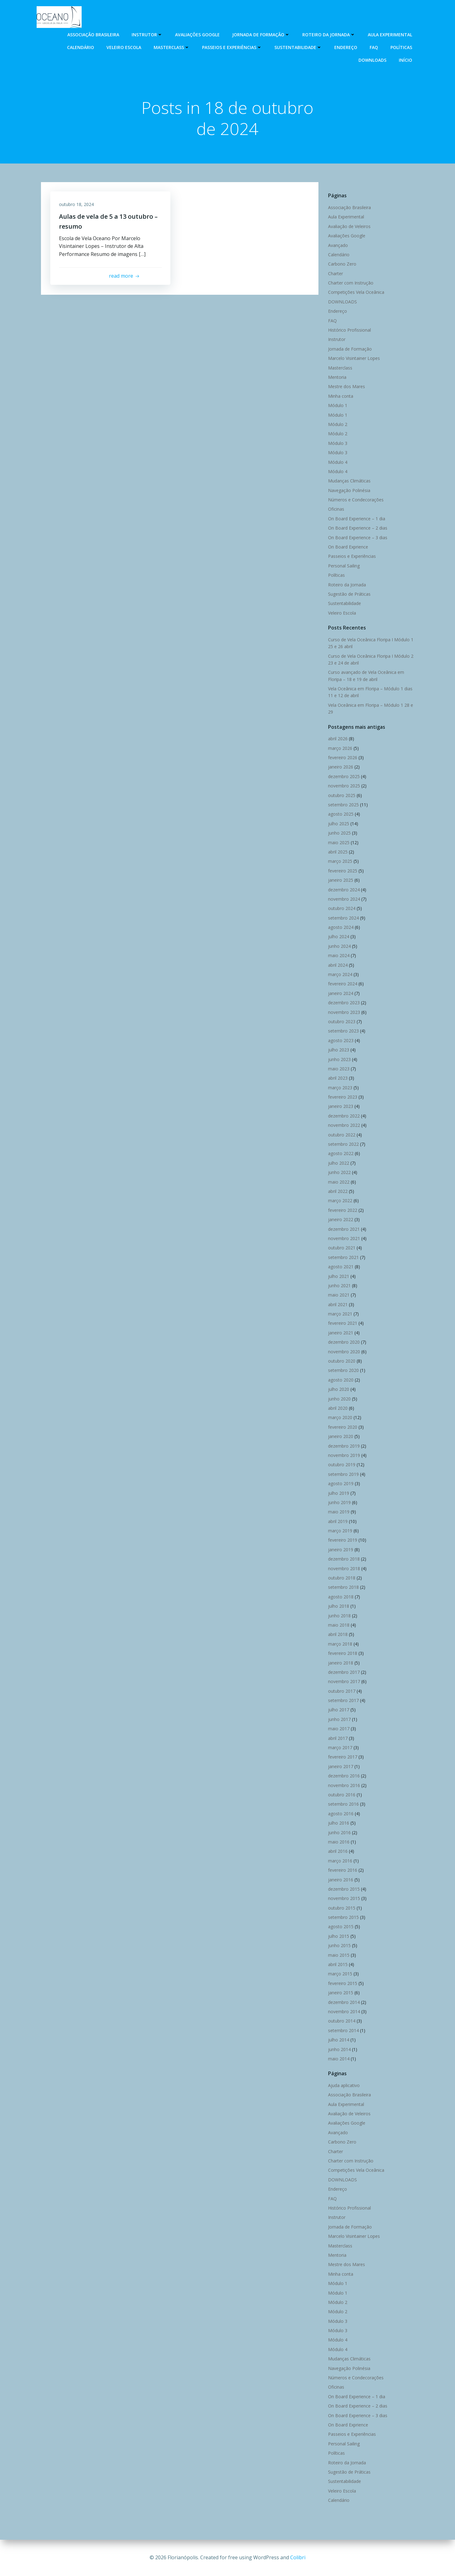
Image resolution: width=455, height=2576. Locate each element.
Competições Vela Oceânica (356, 292)
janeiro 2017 (340, 1767)
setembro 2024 (343, 918)
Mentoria (337, 377)
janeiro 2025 (340, 880)
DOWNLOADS (373, 60)
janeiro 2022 (340, 1220)
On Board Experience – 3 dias (357, 537)
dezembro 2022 (343, 1116)
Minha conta (340, 396)
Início (405, 60)
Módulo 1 (337, 406)
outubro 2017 (341, 1691)
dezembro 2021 (343, 1229)
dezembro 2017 (343, 1672)
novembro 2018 (344, 1568)
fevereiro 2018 (342, 1653)
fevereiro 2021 (342, 1323)
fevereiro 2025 (342, 871)
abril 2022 (337, 1191)
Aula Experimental (390, 34)
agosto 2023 (340, 1040)
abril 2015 (337, 1965)
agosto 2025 (340, 814)
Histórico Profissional (349, 330)
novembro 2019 (344, 1455)
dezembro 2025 (343, 777)
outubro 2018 (341, 1578)
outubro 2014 (341, 2021)
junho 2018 (339, 1616)
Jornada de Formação (261, 34)
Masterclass (172, 47)
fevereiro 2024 (342, 984)
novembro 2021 (344, 1239)
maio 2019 (338, 1512)
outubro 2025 (341, 795)
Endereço (346, 47)
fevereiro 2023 (342, 1097)
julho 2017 (338, 1710)
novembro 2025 (344, 786)
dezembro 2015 (343, 1889)
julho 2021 (338, 1276)
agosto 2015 (340, 1927)
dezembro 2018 (343, 1559)
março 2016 (340, 1861)
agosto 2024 (340, 927)
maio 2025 (338, 842)
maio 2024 (338, 956)
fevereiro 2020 (342, 1427)
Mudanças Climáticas (349, 481)
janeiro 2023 (340, 1106)
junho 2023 (339, 1059)
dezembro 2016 (343, 1776)
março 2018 (340, 1644)
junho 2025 (339, 833)
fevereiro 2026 (342, 758)
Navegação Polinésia (349, 490)
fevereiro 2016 (342, 1870)
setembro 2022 (343, 1144)
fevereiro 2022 (342, 1210)
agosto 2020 (340, 1380)
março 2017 (340, 1748)
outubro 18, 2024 (77, 205)
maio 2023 (338, 1069)
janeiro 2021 (340, 1333)
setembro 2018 (343, 1587)
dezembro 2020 (343, 1342)
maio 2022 (338, 1182)
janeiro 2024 (340, 993)
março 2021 (340, 1314)
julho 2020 (338, 1389)
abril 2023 (337, 1078)
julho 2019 (338, 1493)
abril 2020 (337, 1408)
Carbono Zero (342, 264)
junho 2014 (339, 2049)
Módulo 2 (337, 425)
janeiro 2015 (340, 1993)
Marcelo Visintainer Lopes (354, 358)
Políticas (401, 47)
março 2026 (340, 748)
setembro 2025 (343, 805)
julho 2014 (338, 2040)
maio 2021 (338, 1295)
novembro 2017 (344, 1682)
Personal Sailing (343, 566)
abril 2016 (337, 1851)
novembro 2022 (344, 1125)
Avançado (338, 245)
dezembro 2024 (343, 890)
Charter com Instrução (350, 283)
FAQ (374, 47)
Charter (335, 273)
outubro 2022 (341, 1135)
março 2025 (340, 861)
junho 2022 (339, 1173)
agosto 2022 (340, 1154)
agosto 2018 (340, 1597)
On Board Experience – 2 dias (357, 528)
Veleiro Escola (124, 47)
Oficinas (336, 509)
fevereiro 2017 (342, 1757)
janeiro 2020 (340, 1437)
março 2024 (340, 975)
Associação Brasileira (93, 34)
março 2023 (340, 1088)
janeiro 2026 (340, 767)
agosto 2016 (340, 1814)
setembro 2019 (343, 1474)
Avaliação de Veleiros (349, 226)
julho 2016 (338, 1823)
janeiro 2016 (340, 1880)
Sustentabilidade (298, 47)
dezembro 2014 (343, 2002)
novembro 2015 (344, 1899)
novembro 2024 (344, 899)
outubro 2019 (341, 1465)
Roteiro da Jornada (329, 34)
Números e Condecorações (355, 500)
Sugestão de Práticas (349, 594)
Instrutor (147, 34)
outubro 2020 (341, 1361)
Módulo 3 (337, 443)
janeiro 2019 (340, 1550)
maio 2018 (338, 1625)
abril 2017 (337, 1738)
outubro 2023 (341, 1022)
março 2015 (340, 1974)
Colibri (297, 2557)
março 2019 (340, 1531)
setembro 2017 (343, 1701)
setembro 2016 (343, 1804)
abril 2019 (337, 1521)
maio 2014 (338, 2059)
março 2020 (340, 1418)
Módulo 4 (337, 462)
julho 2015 (338, 1936)
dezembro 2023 (343, 1003)
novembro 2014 (344, 2012)
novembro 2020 (344, 1352)
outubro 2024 (341, 909)
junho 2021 (339, 1286)
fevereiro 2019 (342, 1540)
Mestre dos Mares (346, 387)
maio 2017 (338, 1729)
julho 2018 (338, 1606)
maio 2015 (338, 1955)
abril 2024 (337, 965)
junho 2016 (339, 1832)
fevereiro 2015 (342, 1984)
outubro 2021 (341, 1248)
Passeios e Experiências (232, 47)
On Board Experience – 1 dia (356, 519)
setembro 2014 (343, 2030)
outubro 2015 (341, 1908)
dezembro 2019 (343, 1446)
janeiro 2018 (340, 1663)
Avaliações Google (197, 34)
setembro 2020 (343, 1370)
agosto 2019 (340, 1484)
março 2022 (340, 1201)
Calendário (80, 47)
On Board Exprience (348, 547)
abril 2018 (337, 1634)
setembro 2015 (343, 1917)
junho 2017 (339, 1720)
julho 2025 (338, 824)
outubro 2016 (341, 1795)
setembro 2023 (343, 1031)
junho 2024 (339, 946)
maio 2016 (338, 1842)
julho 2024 (338, 937)
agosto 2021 (340, 1267)
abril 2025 (337, 852)
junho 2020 (339, 1399)
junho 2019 (339, 1503)
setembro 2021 (343, 1257)
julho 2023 (338, 1050)
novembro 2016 (344, 1785)
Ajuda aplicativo (343, 2086)
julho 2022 (338, 1163)
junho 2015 (339, 1946)
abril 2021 (337, 1304)
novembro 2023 (344, 1012)
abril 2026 (337, 739)
